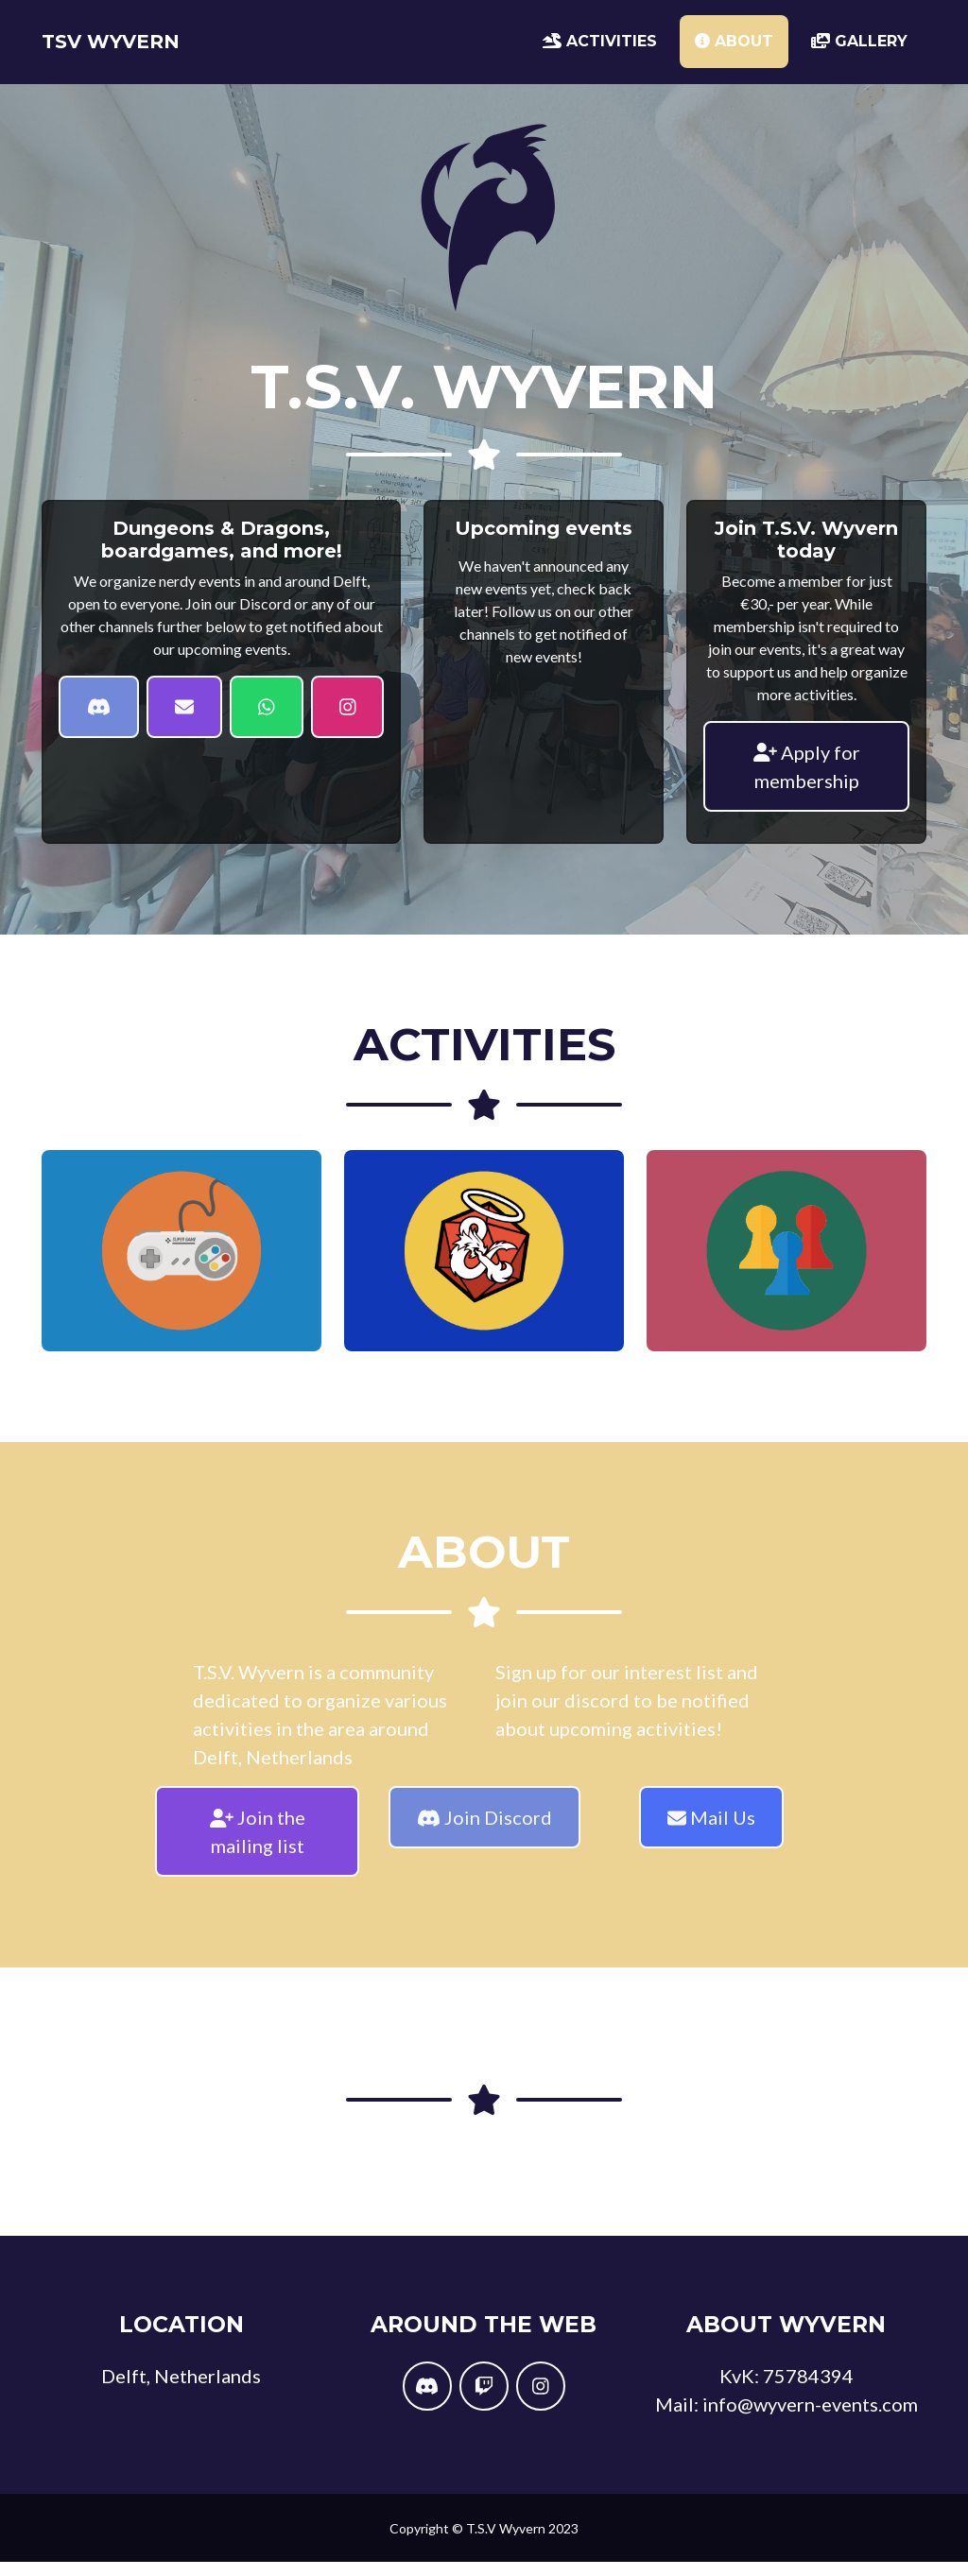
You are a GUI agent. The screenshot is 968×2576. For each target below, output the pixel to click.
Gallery (859, 49)
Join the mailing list (257, 1846)
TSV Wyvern (136, 49)
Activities (600, 49)
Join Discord (484, 1832)
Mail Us (711, 1832)
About (734, 49)
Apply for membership (806, 780)
